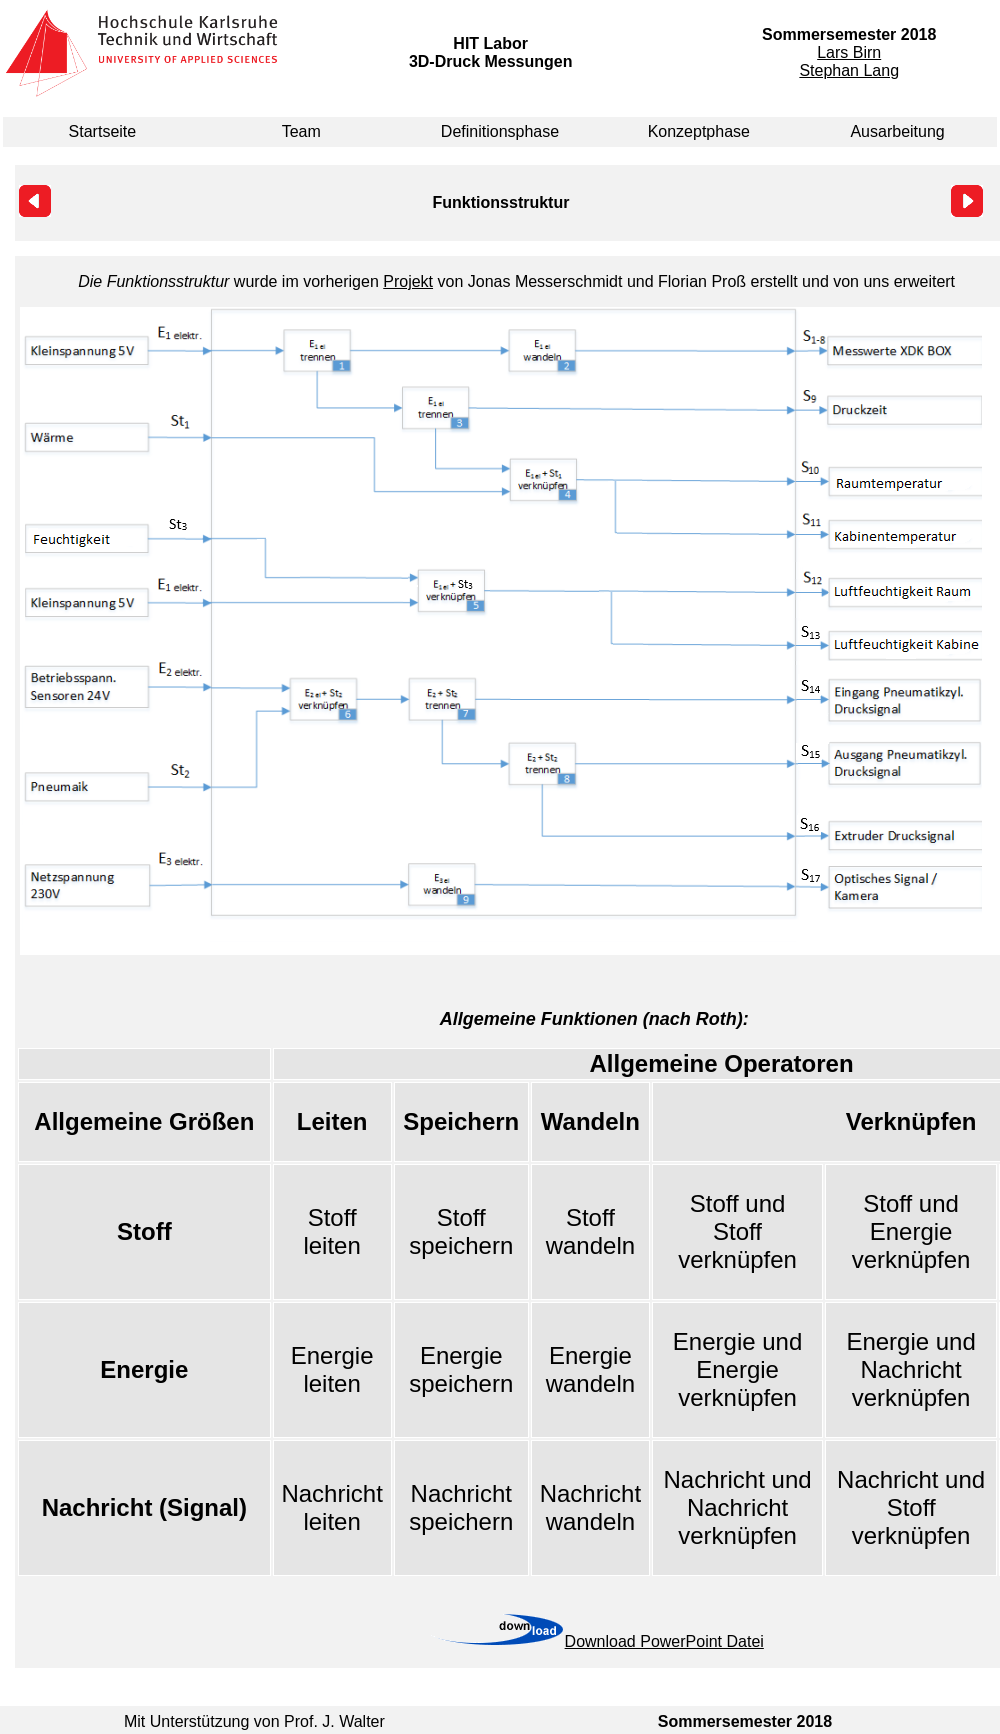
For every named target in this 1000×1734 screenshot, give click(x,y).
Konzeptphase (699, 131)
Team (301, 131)
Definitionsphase (500, 131)
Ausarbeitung (897, 131)
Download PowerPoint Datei (664, 1641)
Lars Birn (849, 52)
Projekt (408, 281)
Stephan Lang (849, 70)
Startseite (103, 131)
